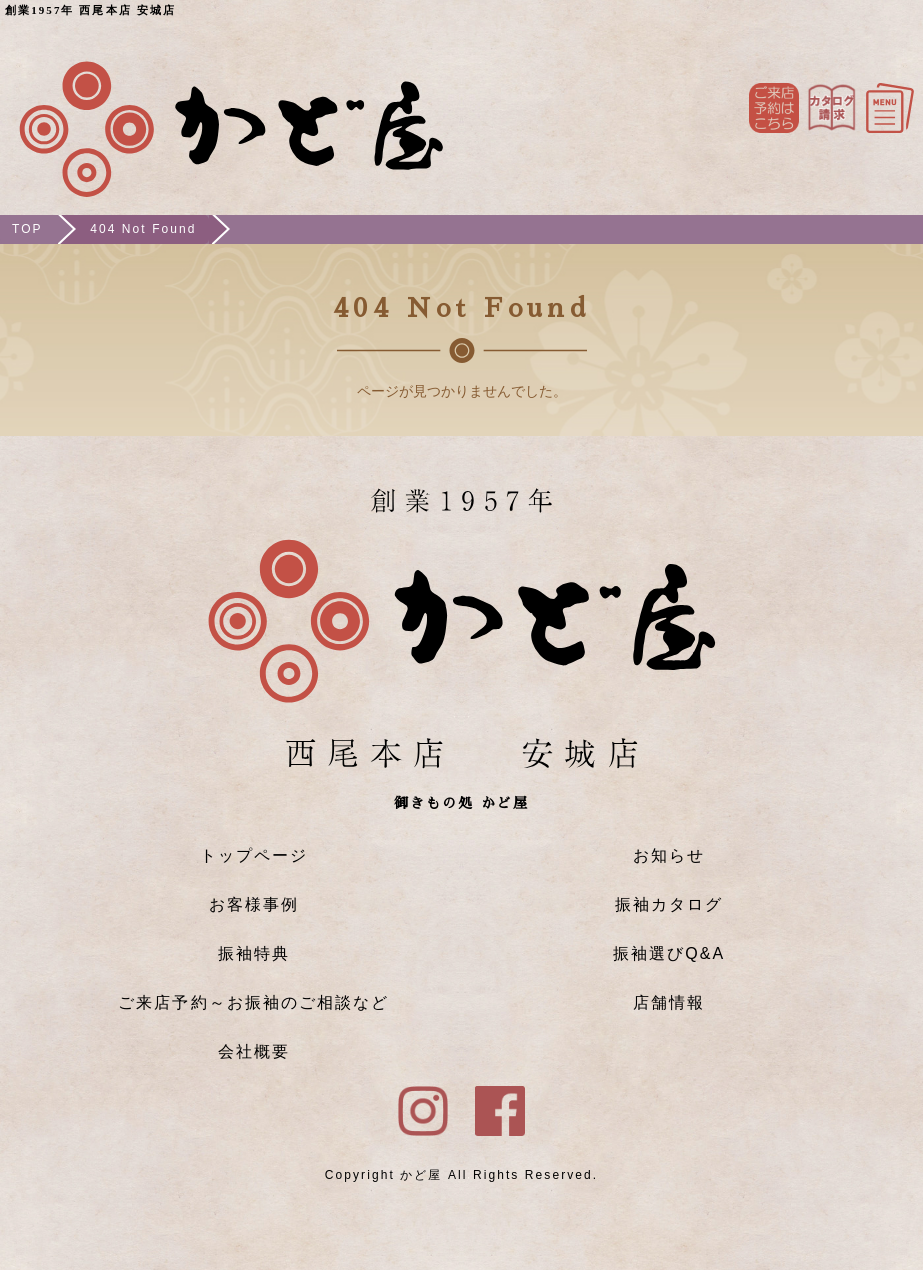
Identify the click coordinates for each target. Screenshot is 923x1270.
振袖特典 (254, 953)
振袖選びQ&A (669, 953)
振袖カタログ (669, 904)
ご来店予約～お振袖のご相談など (253, 1002)
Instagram (832, 108)
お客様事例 (254, 904)
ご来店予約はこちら (774, 108)
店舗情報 (669, 1002)
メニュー (890, 108)
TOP (27, 229)
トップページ (254, 855)
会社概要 (254, 1051)
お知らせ (669, 855)
